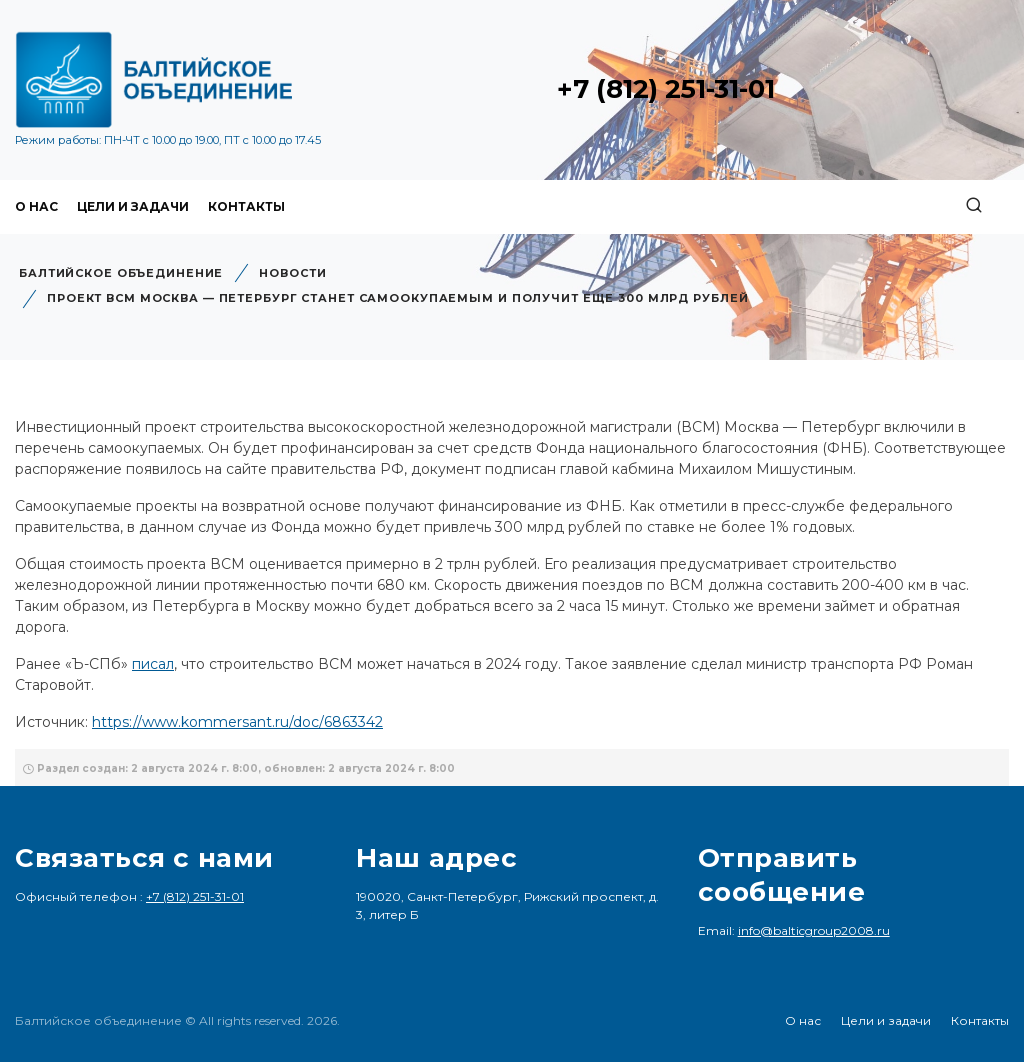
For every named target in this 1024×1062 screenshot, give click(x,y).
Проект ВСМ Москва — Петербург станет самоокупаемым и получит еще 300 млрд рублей (397, 298)
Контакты (246, 206)
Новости (292, 273)
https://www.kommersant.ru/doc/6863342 (237, 722)
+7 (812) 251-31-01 (666, 89)
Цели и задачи (133, 206)
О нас (36, 206)
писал (153, 664)
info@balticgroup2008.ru (814, 930)
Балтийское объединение (121, 273)
